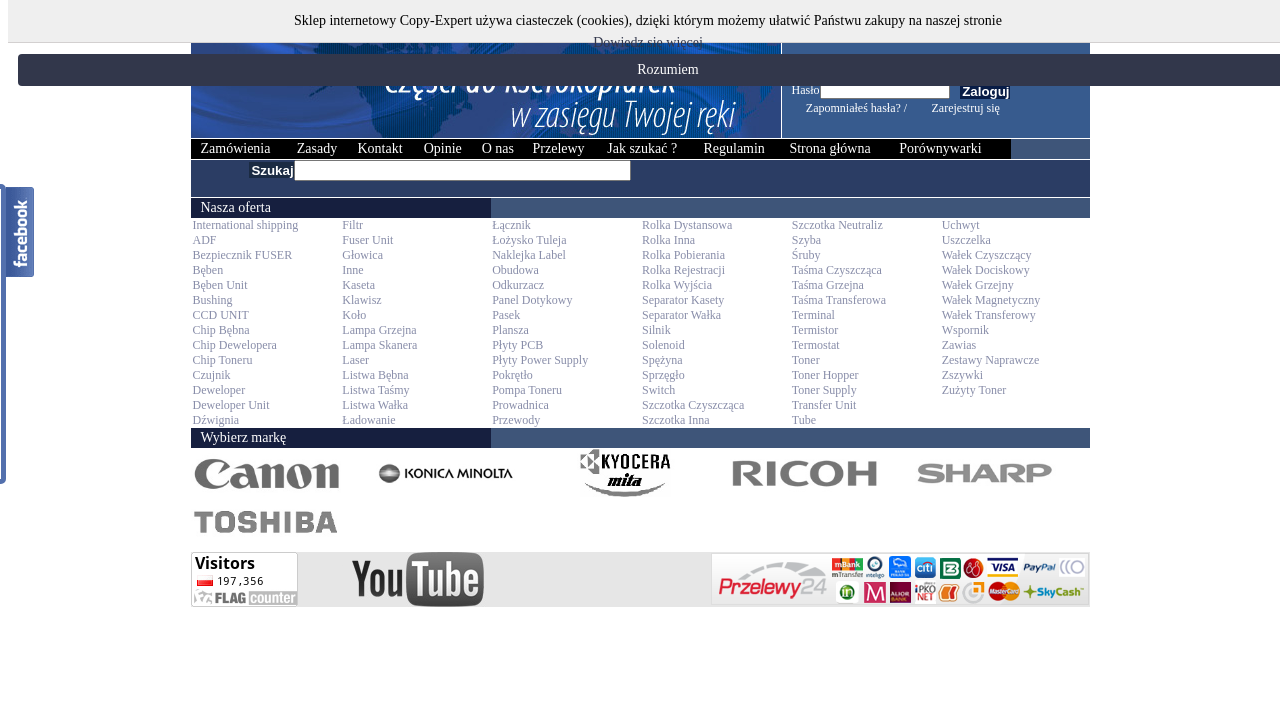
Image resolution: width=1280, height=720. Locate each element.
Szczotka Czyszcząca (693, 405)
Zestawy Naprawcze (991, 360)
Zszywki (962, 375)
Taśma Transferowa (839, 300)
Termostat (816, 345)
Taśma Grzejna (828, 285)
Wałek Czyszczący (987, 255)
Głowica (362, 255)
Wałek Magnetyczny (991, 300)
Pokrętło (512, 375)
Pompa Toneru (527, 390)
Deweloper (219, 390)
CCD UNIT (221, 315)
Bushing (213, 300)
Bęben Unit (220, 285)
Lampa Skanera (379, 345)
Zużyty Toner (974, 390)
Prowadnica (520, 405)
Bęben (208, 270)
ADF (205, 240)
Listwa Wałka (375, 405)
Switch (658, 390)
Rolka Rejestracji (683, 270)
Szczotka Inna (676, 420)
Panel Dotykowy (532, 300)
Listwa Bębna (375, 375)
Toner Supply (824, 390)
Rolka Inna (668, 240)
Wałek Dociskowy (986, 270)
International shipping (246, 225)
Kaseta (358, 285)
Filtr (352, 225)
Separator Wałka (681, 315)
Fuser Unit (367, 240)
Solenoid (663, 345)
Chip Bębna (221, 330)
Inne (352, 270)
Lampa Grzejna (379, 330)
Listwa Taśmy (375, 390)
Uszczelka (966, 240)
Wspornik (965, 330)
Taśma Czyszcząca (837, 270)
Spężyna (662, 360)
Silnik (656, 330)
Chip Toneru (223, 360)
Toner (806, 360)
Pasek (506, 315)
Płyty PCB (517, 345)
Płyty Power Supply (540, 360)
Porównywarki (940, 148)
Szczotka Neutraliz (837, 225)
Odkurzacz (518, 285)
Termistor (815, 330)
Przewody (516, 420)
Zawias (959, 345)
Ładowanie (368, 420)
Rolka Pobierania (683, 255)
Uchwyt (961, 225)
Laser (355, 360)
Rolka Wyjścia (677, 285)
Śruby (806, 255)
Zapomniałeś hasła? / (856, 108)
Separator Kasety (683, 300)
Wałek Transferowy (989, 315)
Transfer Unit (824, 405)
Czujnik (212, 375)
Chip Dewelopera (235, 345)
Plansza (510, 330)
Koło (354, 315)
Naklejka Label (529, 255)
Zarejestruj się (966, 108)
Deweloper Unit (231, 405)
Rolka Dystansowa (687, 225)
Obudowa (515, 270)
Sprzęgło (663, 375)
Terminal (813, 315)
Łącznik (511, 225)
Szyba (806, 240)
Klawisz (361, 300)
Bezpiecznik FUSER (243, 255)
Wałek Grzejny (978, 285)
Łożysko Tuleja (529, 240)
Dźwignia (216, 420)
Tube (804, 420)
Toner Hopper (825, 375)
